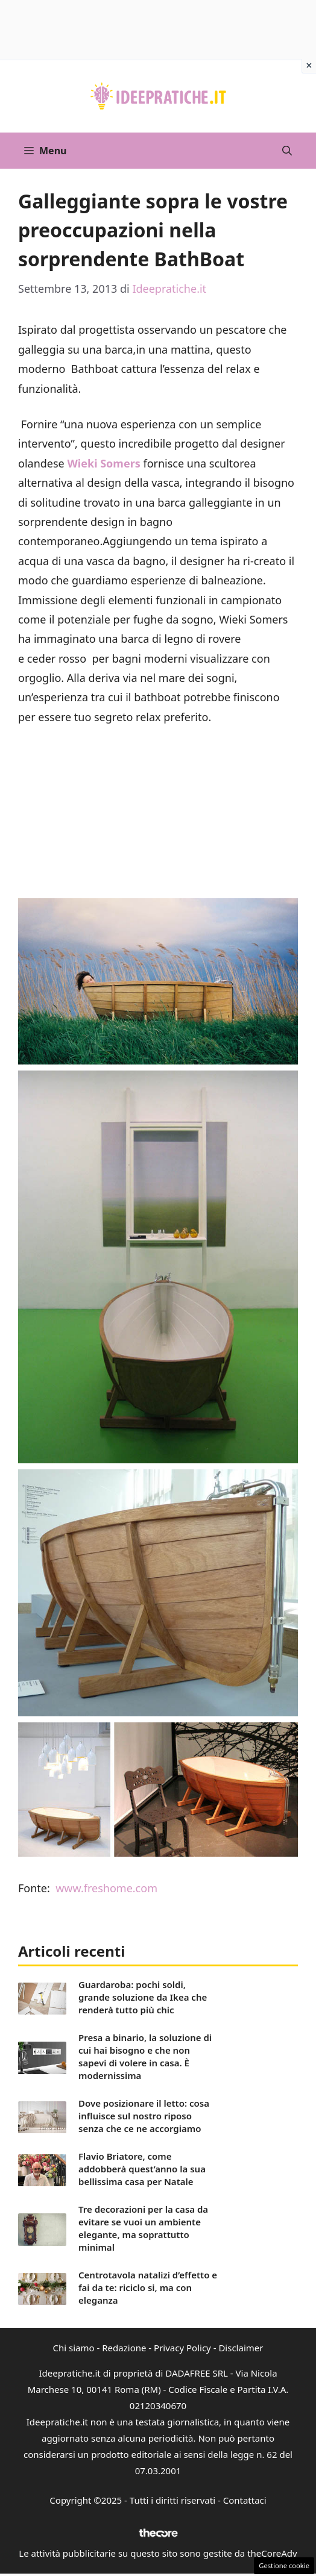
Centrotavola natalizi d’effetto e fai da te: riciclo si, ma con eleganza (147, 2287)
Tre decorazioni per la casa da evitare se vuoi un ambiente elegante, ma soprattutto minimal (143, 2228)
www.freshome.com (106, 1888)
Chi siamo (74, 2348)
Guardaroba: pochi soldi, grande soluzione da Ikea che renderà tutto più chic (142, 1997)
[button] (287, 151)
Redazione (124, 2348)
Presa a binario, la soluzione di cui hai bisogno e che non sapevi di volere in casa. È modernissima (145, 2056)
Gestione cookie (284, 2565)
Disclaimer (240, 2348)
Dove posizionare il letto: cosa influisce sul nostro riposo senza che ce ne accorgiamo (143, 2115)
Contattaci (245, 2500)
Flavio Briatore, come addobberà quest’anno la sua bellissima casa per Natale (142, 2168)
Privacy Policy (182, 2348)
